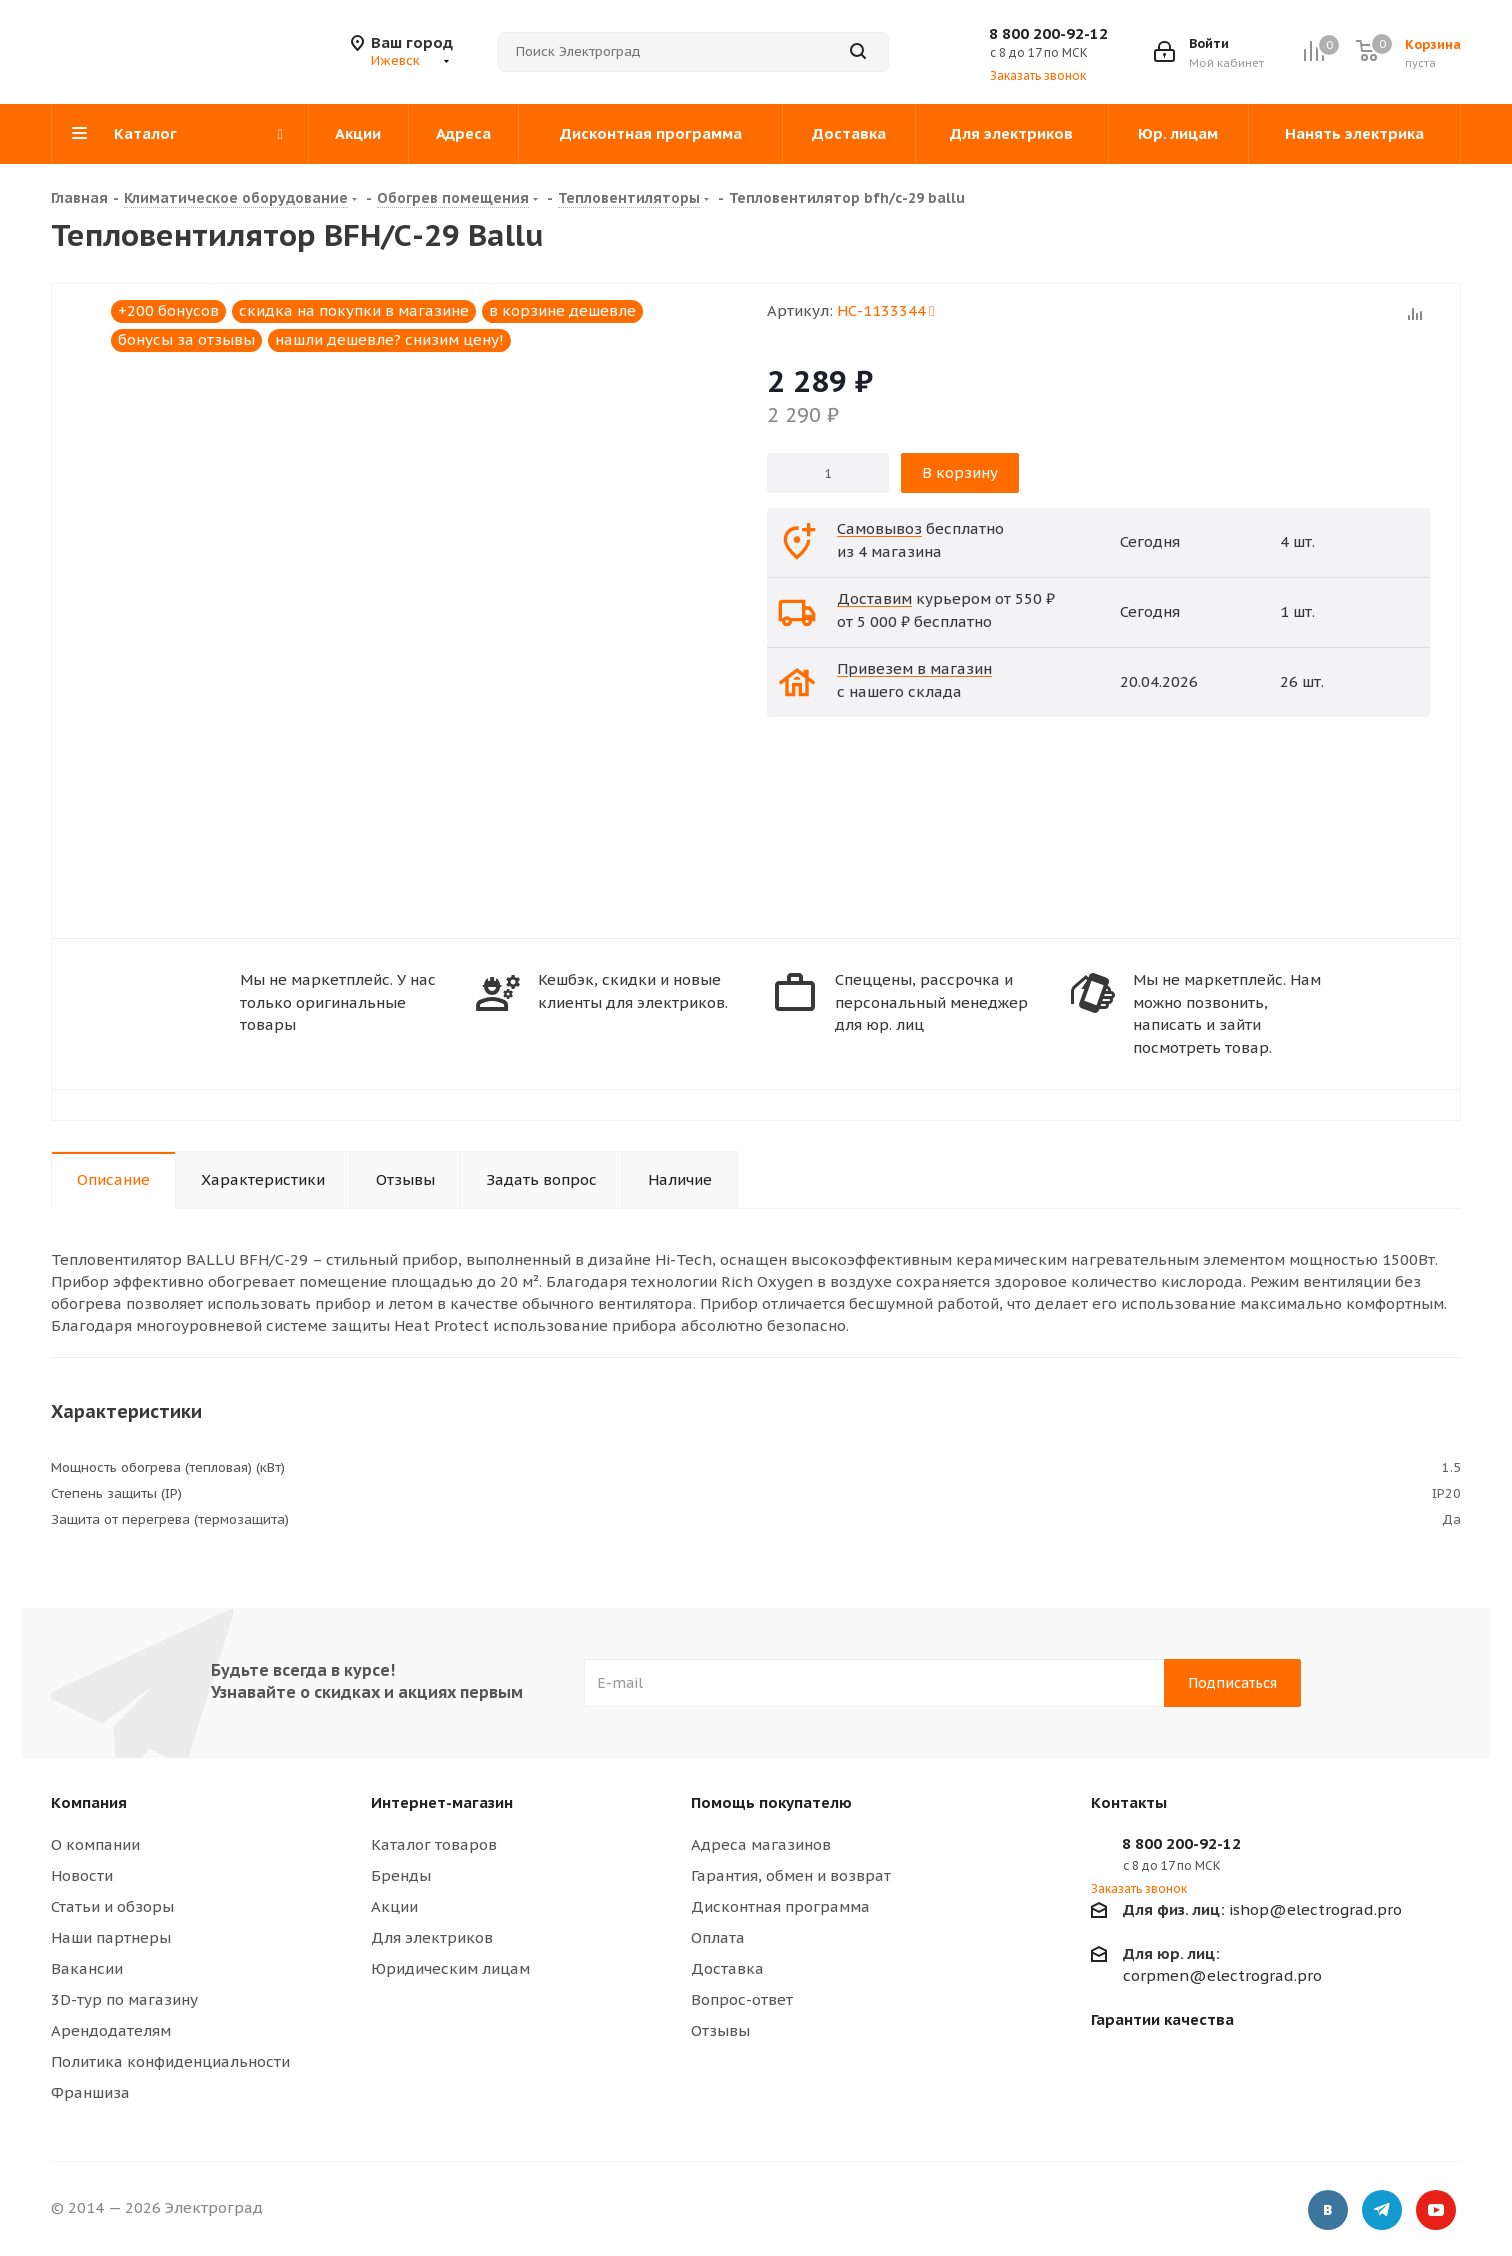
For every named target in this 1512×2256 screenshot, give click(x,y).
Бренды (401, 1875)
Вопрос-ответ (742, 1999)
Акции (394, 1906)
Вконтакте (1328, 2211)
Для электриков (432, 1937)
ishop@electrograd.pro (1262, 1909)
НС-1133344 (885, 310)
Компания (89, 1802)
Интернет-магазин (442, 1802)
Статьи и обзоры (112, 1906)
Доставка (727, 1968)
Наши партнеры (111, 1937)
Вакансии (87, 1968)
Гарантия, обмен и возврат (791, 1875)
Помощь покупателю (771, 1802)
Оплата (718, 1937)
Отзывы (720, 2030)
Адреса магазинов (761, 1844)
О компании (95, 1844)
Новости (82, 1875)
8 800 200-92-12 (1048, 33)
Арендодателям (111, 2030)
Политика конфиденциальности (170, 2061)
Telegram (1382, 2211)
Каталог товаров (434, 1844)
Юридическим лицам (450, 1968)
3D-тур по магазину (124, 1999)
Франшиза (90, 2092)
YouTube (1436, 2211)
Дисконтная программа (780, 1906)
